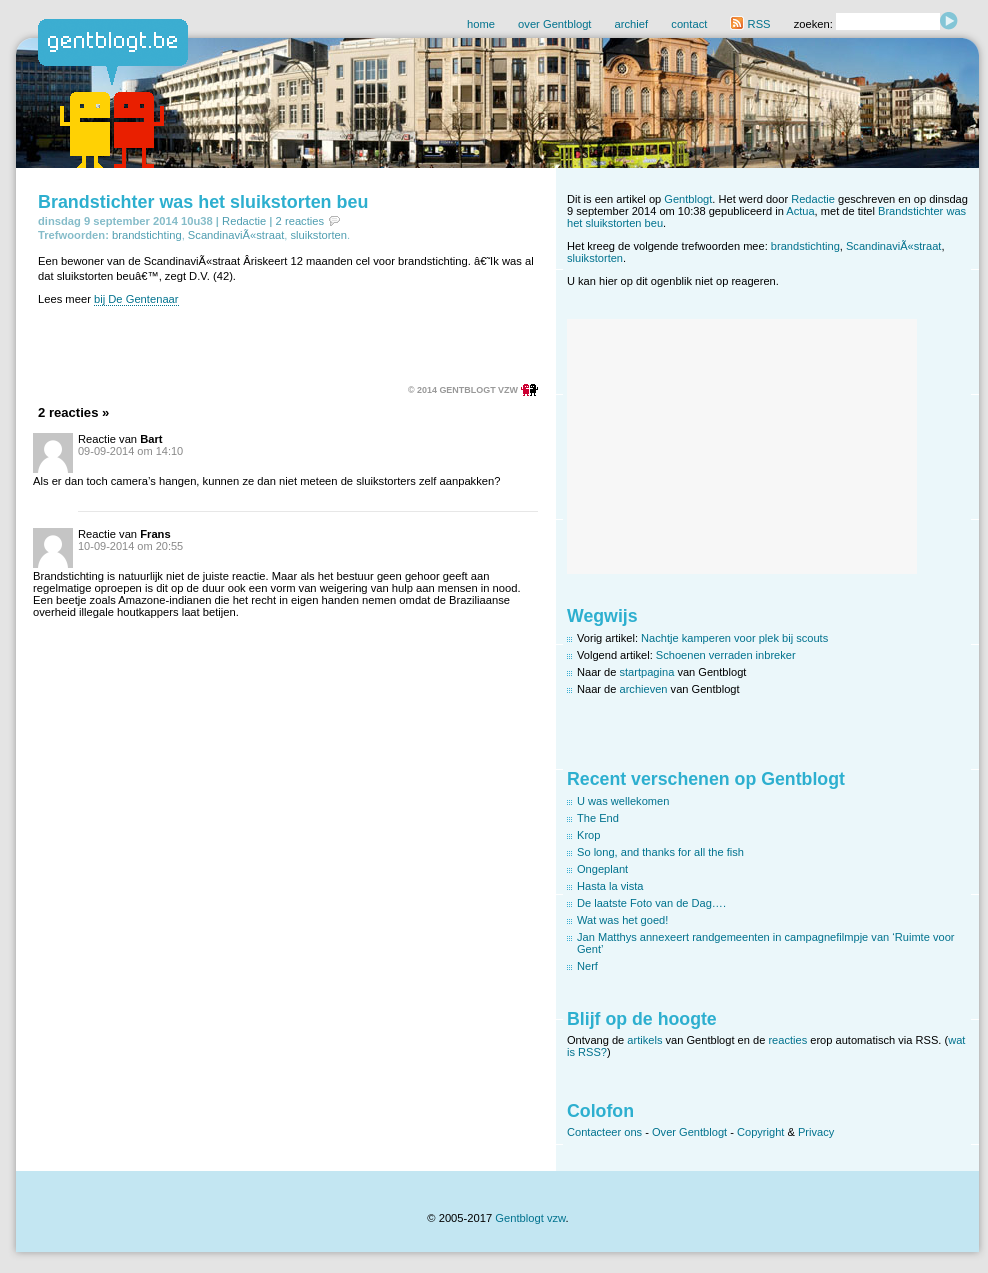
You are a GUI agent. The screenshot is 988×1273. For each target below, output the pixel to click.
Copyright (760, 1132)
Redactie (244, 221)
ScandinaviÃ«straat (236, 235)
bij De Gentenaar (136, 299)
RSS (750, 24)
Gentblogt (688, 199)
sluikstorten (318, 235)
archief (632, 24)
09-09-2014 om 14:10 (130, 451)
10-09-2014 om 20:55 (130, 546)
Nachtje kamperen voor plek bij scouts (734, 638)
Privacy (816, 1132)
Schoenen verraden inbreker (726, 655)
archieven (644, 689)
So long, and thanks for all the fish (660, 852)
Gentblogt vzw (530, 1218)
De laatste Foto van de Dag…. (651, 903)
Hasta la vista (610, 886)
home (481, 24)
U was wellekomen (623, 801)
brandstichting (147, 235)
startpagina (647, 672)
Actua (800, 211)
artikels (644, 1040)
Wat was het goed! (622, 920)
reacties (787, 1040)
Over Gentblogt (689, 1132)
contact (689, 24)
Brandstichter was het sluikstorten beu (203, 202)
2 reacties (300, 221)
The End (598, 818)
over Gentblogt (554, 24)
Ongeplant (602, 869)
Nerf (587, 966)
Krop (588, 835)
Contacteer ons (604, 1132)
